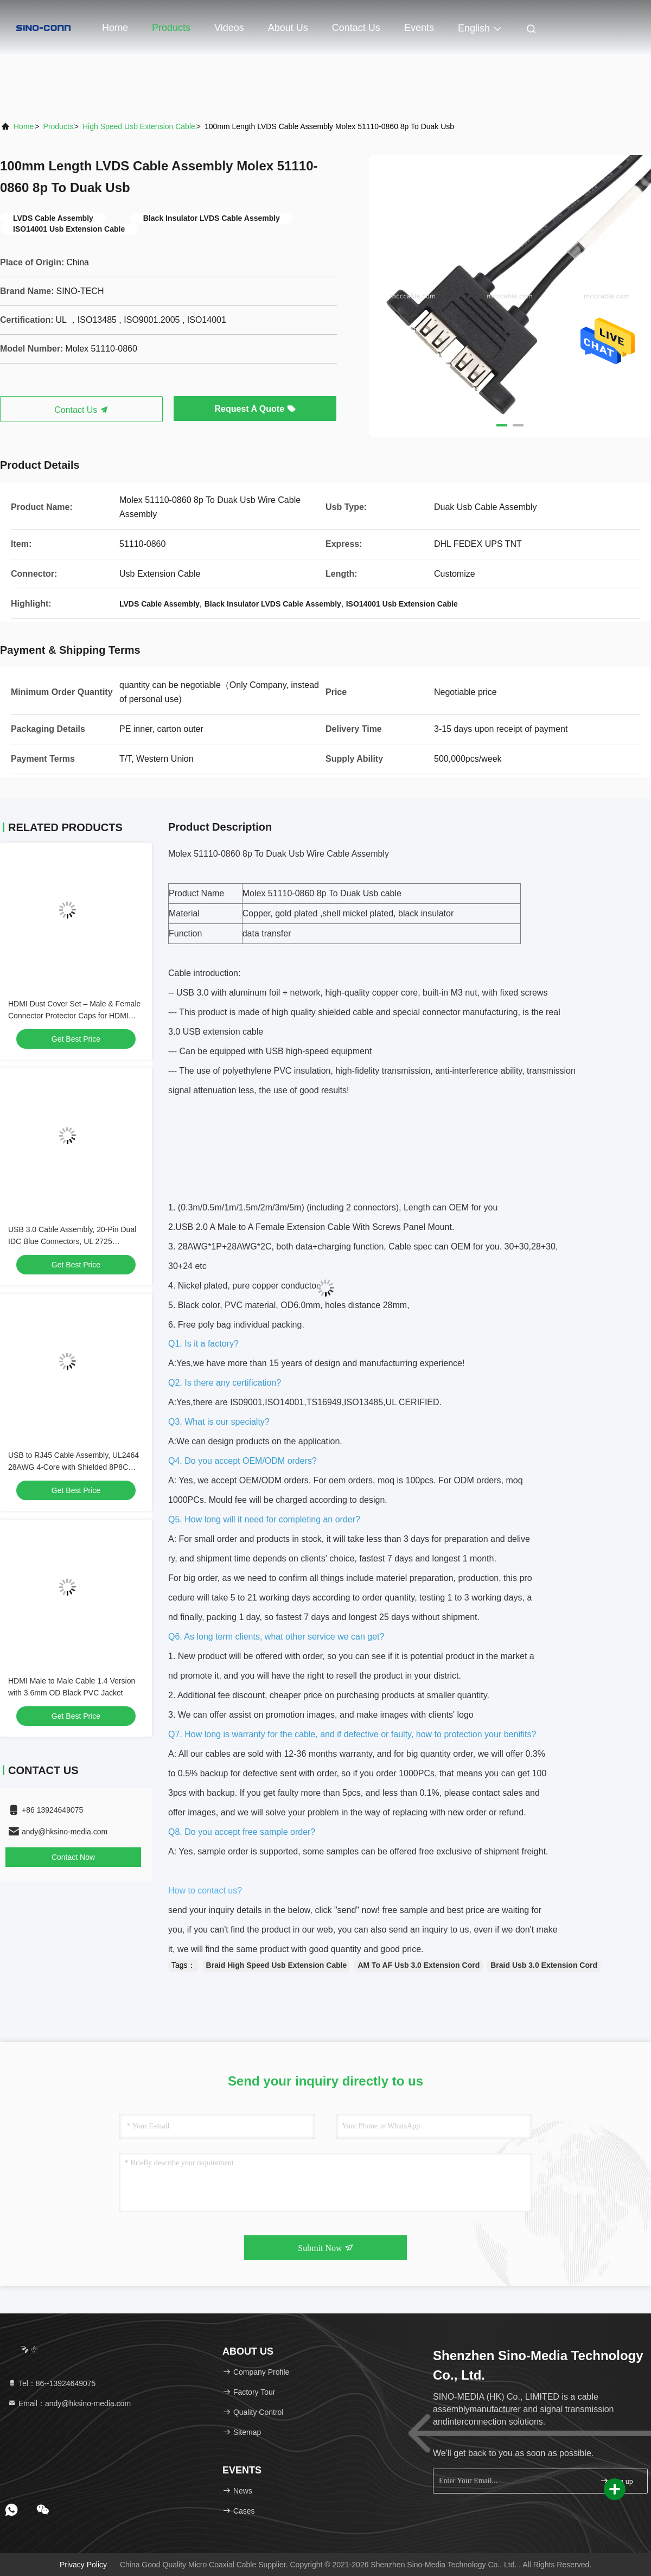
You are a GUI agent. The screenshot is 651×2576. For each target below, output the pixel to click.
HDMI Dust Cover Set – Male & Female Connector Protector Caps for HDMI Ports (74, 1015)
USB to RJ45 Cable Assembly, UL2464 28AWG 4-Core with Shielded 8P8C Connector (73, 1467)
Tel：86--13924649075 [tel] (51, 2383)
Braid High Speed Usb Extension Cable (276, 1965)
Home (115, 27)
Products (171, 27)
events (419, 27)
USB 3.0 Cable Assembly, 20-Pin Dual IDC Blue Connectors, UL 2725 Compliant (72, 1241)
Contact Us (356, 27)
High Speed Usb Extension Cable (138, 126)
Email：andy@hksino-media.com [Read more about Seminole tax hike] (69, 2403)
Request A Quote (254, 408)
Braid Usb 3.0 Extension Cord (543, 1965)
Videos (229, 27)
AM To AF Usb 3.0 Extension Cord (419, 1965)
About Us (288, 27)
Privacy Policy (83, 2564)
